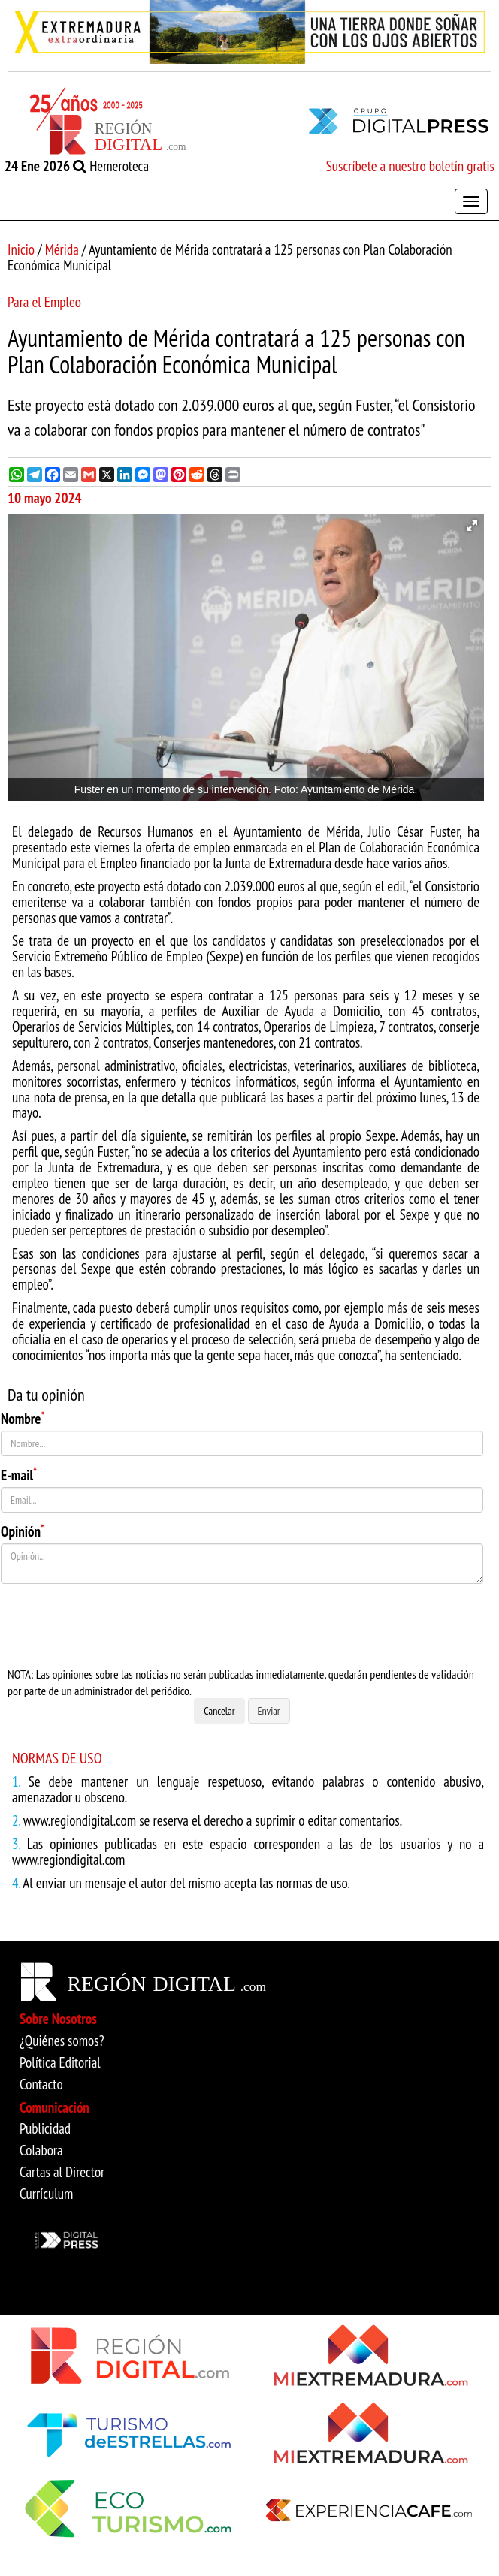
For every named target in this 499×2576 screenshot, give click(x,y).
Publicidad (45, 2128)
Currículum (46, 2194)
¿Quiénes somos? (62, 2041)
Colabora (41, 2150)
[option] (249, 32)
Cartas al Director (62, 2172)
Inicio (21, 249)
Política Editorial (60, 2062)
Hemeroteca (111, 166)
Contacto (41, 2084)
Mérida (62, 249)
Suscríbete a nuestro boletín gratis (410, 166)
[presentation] (115, 1625)
